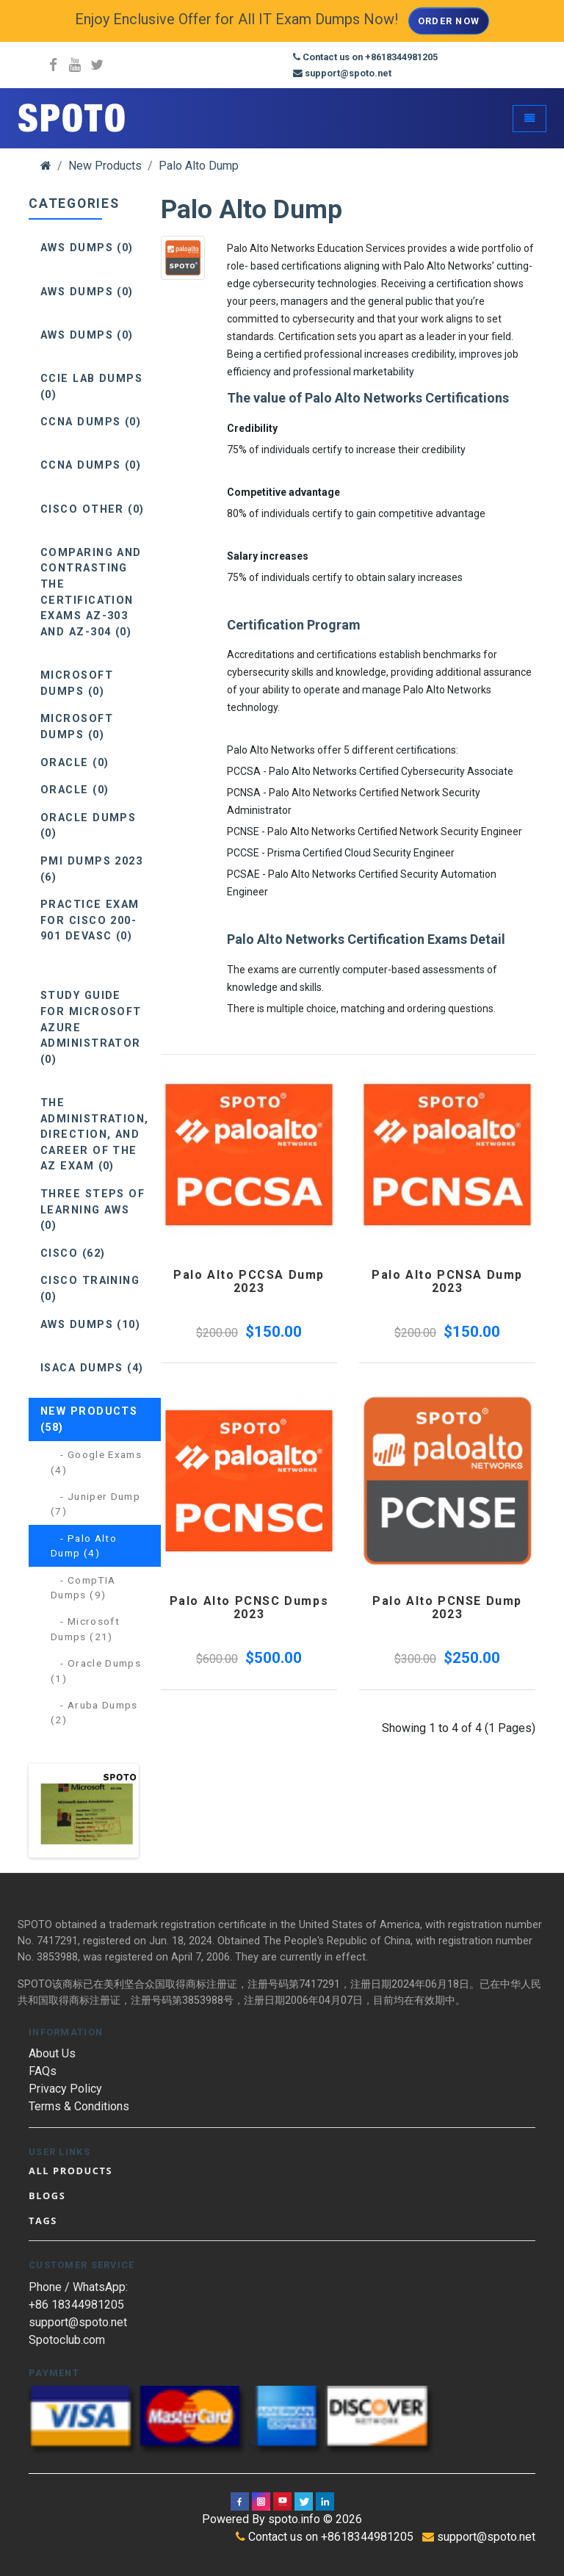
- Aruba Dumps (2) (94, 1712)
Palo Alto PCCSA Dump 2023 (249, 1281)
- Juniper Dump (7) (95, 1503)
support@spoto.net (78, 2322)
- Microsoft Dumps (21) (85, 1628)
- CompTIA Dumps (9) (83, 1587)
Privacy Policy (65, 2089)
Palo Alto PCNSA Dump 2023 (447, 1281)
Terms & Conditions (79, 2106)
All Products (70, 2170)
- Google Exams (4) (96, 1461)
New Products (105, 166)
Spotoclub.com (67, 2340)
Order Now (449, 20)
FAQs (43, 2071)
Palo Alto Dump (199, 166)
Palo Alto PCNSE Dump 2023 (447, 1607)
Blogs (47, 2195)
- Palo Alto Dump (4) (84, 1545)
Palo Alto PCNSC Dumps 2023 (249, 1607)
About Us (52, 2053)
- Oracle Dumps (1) (96, 1670)
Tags (43, 2220)
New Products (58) (88, 1419)
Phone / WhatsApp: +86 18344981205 (78, 2296)
